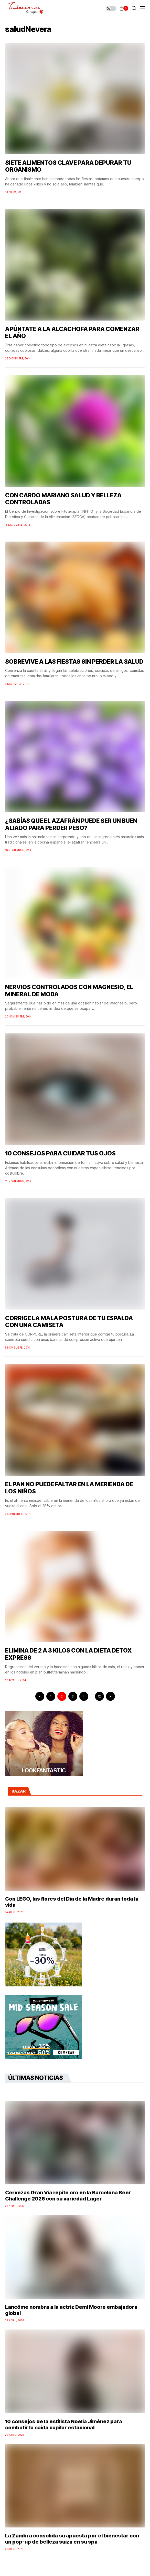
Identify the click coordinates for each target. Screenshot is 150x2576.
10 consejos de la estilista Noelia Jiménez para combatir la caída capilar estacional (63, 2424)
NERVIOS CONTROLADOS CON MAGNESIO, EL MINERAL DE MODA (69, 990)
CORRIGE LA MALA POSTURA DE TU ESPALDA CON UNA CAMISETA (69, 1322)
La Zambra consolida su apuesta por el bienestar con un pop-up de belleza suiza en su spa (72, 2539)
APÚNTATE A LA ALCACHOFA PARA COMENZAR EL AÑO (72, 332)
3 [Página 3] (72, 1696)
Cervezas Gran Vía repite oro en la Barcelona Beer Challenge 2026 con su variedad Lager (68, 2195)
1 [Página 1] (50, 1696)
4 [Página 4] (84, 1696)
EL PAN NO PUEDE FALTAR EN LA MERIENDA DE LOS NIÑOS (69, 1488)
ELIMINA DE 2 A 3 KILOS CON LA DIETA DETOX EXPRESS (68, 1654)
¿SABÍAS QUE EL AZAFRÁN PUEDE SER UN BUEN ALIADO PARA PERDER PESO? (71, 824)
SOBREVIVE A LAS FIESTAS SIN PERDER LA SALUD (74, 661)
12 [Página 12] (99, 1696)
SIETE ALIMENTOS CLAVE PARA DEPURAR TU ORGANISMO (68, 166)
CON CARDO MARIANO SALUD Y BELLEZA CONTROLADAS (63, 499)
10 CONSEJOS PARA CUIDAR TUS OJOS (60, 1153)
